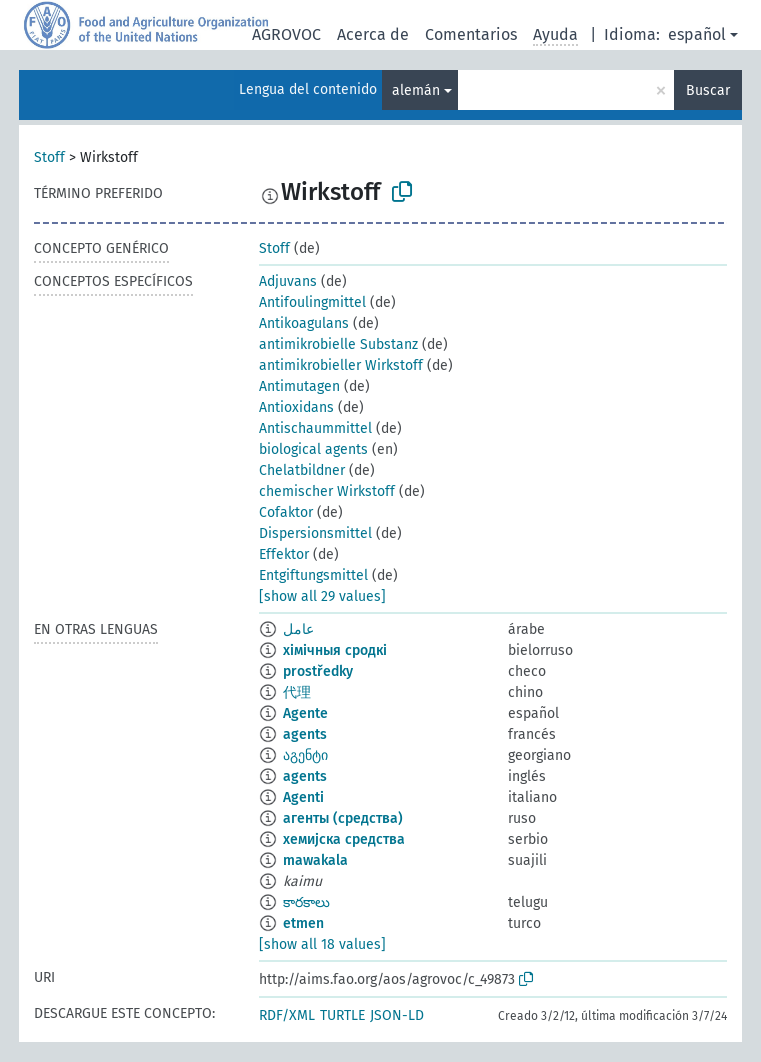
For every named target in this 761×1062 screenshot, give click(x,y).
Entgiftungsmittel (313, 575)
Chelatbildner (302, 470)
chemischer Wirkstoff (327, 491)
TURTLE (342, 1015)
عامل (298, 629)
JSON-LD (397, 1015)
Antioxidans (296, 407)
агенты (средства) (343, 818)
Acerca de (373, 34)
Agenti (303, 797)
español (697, 34)
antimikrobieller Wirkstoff (341, 365)
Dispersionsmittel (315, 533)
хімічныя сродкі (335, 650)
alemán (416, 90)
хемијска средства (344, 839)
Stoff (49, 157)
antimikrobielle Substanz (338, 344)
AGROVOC (286, 34)
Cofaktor (286, 512)
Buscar (708, 90)
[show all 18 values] (322, 944)
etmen (303, 923)
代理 (297, 692)
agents (305, 734)
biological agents (313, 449)
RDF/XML (287, 1015)
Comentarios (471, 34)
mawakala (315, 860)
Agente (305, 713)
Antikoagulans (304, 323)
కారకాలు (306, 902)
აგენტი (305, 755)
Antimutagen (299, 386)
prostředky (318, 671)
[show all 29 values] (322, 596)
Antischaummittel (315, 428)
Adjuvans (288, 281)
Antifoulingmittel (312, 302)
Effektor (284, 554)
